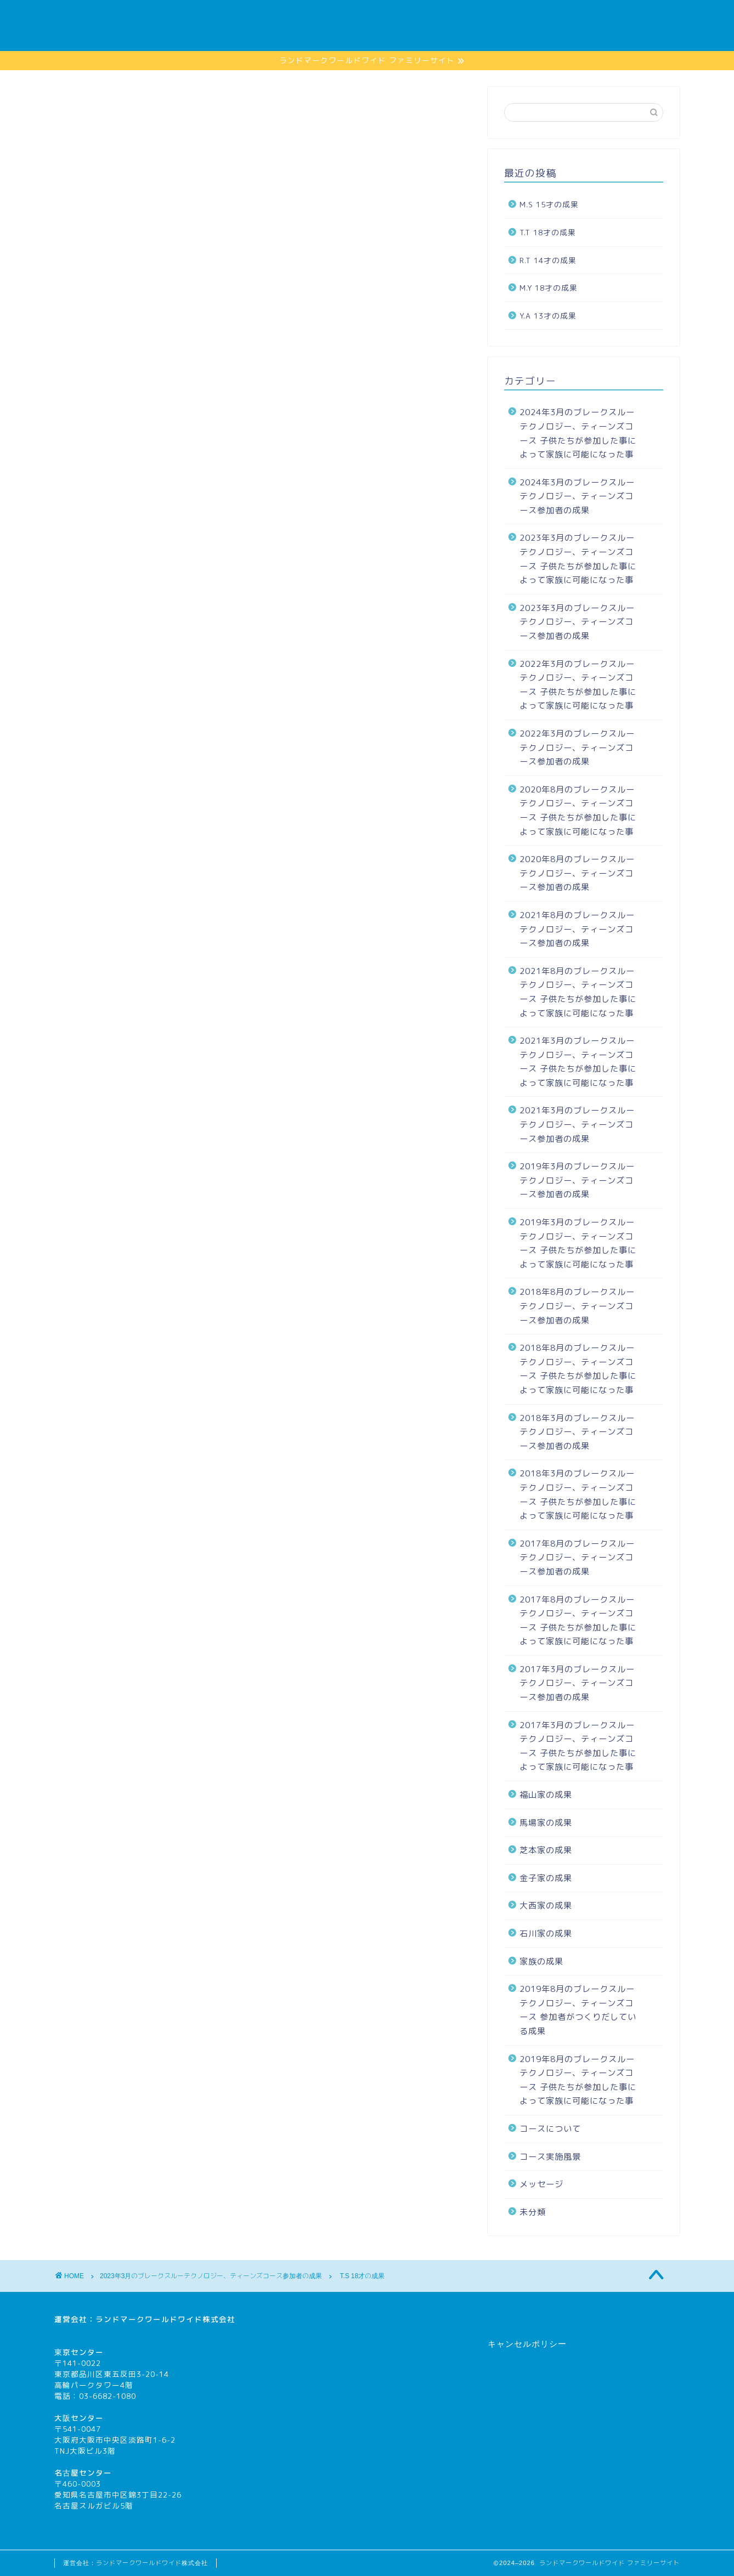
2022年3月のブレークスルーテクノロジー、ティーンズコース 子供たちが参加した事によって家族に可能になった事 (578, 685)
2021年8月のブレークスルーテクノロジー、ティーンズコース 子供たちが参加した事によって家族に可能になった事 (578, 992)
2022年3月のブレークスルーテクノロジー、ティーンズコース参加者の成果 (577, 747)
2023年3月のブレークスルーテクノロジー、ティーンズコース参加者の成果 (178, 110)
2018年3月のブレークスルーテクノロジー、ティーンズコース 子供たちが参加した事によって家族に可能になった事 (578, 1494)
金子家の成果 (546, 1878)
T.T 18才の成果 (548, 232)
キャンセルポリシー (527, 2343)
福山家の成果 (546, 1795)
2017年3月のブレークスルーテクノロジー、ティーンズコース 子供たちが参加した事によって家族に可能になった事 (578, 1746)
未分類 (533, 2212)
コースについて (618, 17)
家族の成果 (541, 17)
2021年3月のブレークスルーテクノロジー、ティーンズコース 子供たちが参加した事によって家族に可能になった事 (578, 1062)
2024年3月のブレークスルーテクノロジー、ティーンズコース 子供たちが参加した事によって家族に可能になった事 (578, 433)
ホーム (327, 17)
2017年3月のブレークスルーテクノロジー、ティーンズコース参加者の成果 (577, 1683)
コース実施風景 (464, 17)
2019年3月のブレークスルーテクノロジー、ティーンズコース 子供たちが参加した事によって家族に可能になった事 (578, 1243)
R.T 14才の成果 (548, 260)
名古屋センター (83, 2472)
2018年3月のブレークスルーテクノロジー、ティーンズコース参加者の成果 (577, 1432)
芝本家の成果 (546, 1850)
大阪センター (79, 2418)
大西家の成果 (546, 1905)
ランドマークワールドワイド (148, 2319)
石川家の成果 (546, 1933)
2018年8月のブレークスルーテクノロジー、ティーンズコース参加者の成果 (577, 1306)
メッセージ (387, 17)
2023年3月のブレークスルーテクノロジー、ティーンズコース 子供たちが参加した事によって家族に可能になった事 (578, 559)
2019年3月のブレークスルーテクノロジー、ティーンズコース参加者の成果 (577, 1180)
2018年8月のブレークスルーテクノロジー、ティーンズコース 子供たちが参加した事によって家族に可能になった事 (578, 1369)
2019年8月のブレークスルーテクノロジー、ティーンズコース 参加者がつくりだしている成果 (578, 2010)
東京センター (79, 2352)
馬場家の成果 (546, 1822)
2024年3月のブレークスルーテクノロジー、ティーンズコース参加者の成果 (577, 496)
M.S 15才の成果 (549, 204)
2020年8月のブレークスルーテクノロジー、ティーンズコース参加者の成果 (577, 873)
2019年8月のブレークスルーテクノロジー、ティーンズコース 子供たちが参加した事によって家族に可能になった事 (578, 2080)
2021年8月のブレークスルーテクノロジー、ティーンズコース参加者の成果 (577, 929)
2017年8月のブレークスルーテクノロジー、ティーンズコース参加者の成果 (577, 1557)
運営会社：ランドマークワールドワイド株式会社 (135, 2562)
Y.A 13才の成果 (548, 315)
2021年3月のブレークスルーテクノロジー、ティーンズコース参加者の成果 (577, 1124)
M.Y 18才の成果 (549, 287)
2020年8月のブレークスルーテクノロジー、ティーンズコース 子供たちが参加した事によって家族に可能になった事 (578, 810)
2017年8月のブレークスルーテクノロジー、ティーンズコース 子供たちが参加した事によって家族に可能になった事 (578, 1620)
